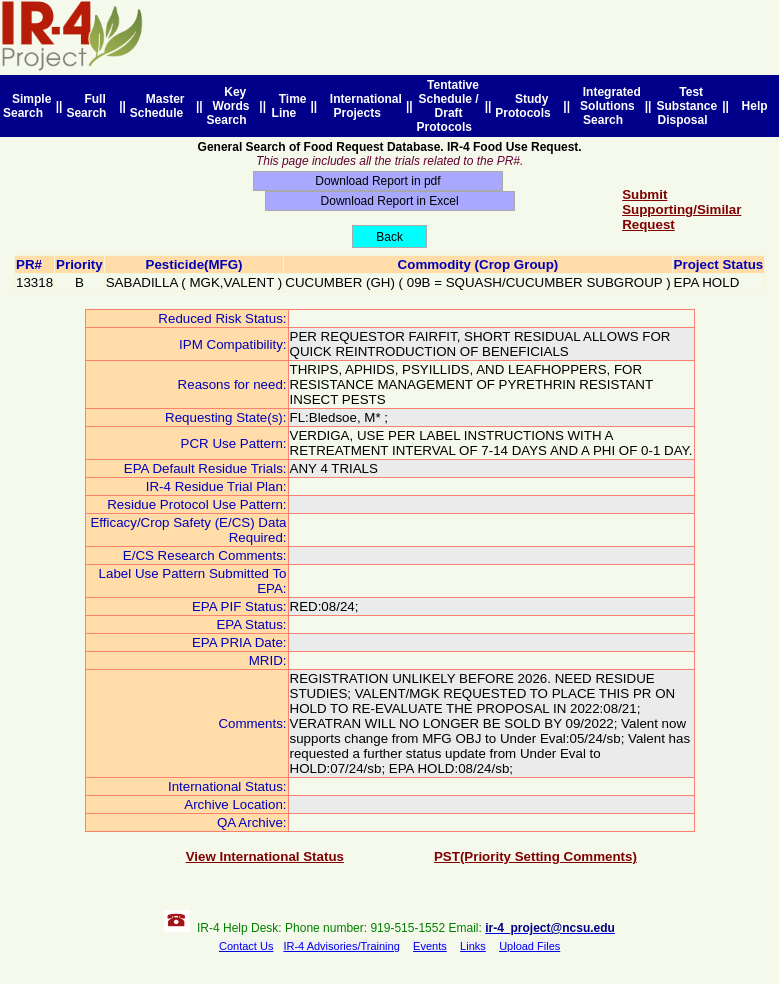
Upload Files (529, 946)
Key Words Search (230, 106)
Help (754, 106)
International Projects (362, 106)
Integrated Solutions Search (608, 106)
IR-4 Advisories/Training (341, 946)
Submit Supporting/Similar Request (681, 209)
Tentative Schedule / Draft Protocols (448, 106)
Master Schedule (160, 106)
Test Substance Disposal (686, 106)
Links (473, 946)
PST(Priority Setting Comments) (535, 856)
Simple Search (27, 106)
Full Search (89, 106)
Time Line (289, 106)
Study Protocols (526, 106)
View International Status (265, 856)
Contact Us (246, 946)
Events (430, 946)
